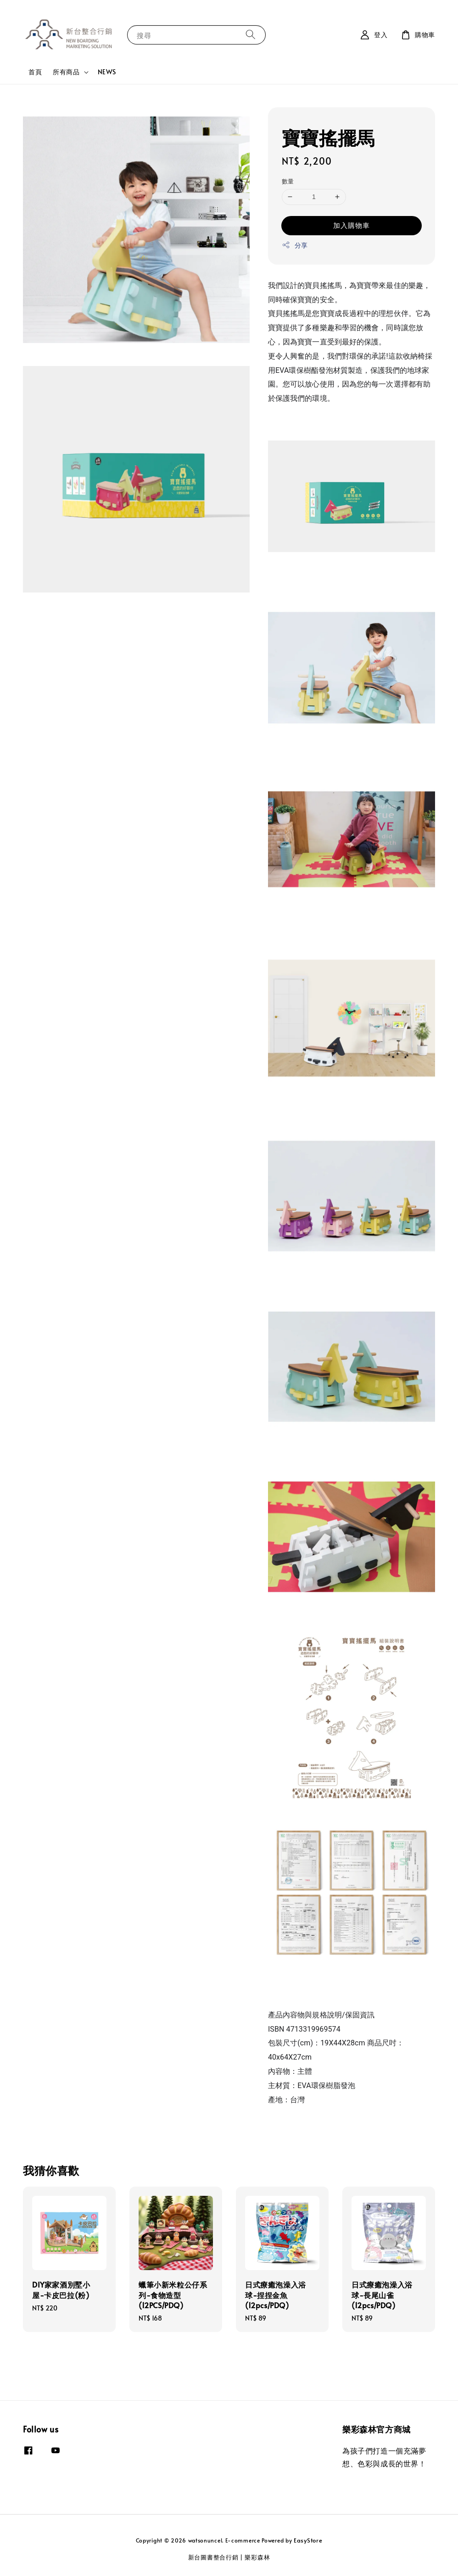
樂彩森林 (257, 2557)
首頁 (35, 71)
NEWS (107, 71)
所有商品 (66, 72)
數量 (288, 181)
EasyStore (308, 2540)
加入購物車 (351, 225)
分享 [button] (295, 245)
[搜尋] (250, 35)
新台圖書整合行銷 (213, 2557)
